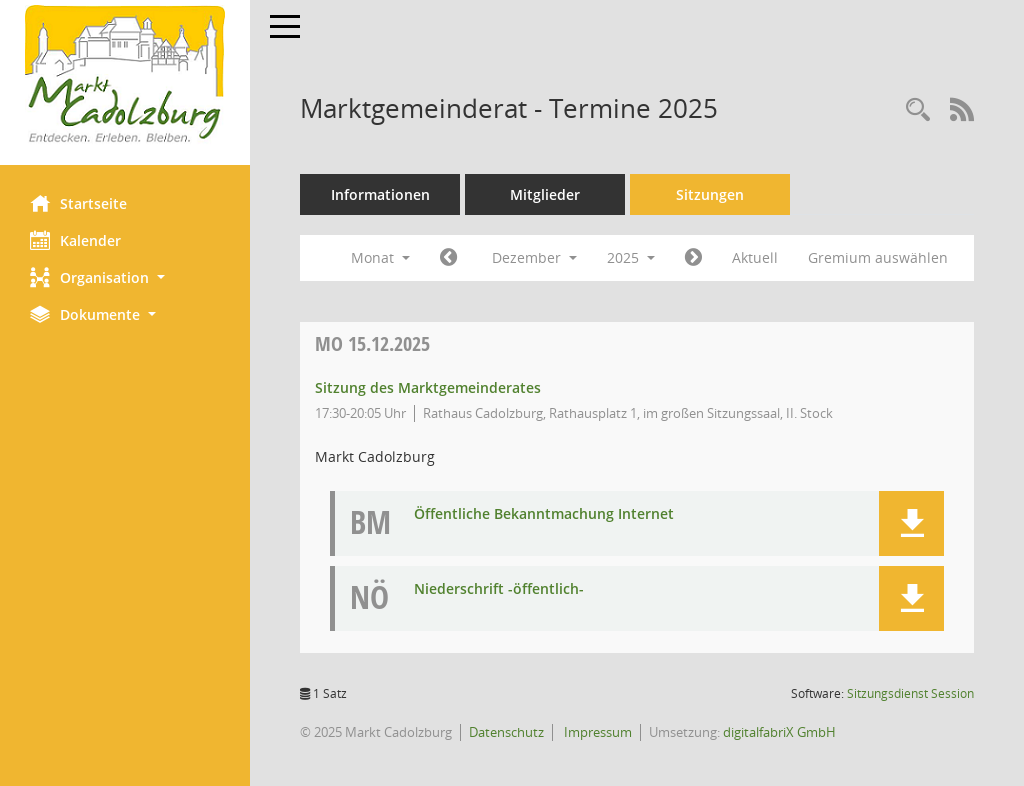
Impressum (596, 732)
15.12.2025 (372, 343)
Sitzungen (710, 194)
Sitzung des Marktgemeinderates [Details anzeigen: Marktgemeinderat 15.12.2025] (428, 387)
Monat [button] (380, 257)
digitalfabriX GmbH (779, 732)
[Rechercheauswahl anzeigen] (918, 110)
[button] (125, 277)
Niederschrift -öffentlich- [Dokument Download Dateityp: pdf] (499, 589)
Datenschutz (506, 732)
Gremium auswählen (878, 257)
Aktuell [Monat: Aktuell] (755, 257)
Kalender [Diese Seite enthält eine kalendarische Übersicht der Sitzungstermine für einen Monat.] (75, 240)
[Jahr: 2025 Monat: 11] (448, 258)
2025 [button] (631, 257)
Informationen (380, 194)
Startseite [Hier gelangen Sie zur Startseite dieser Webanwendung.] (78, 203)
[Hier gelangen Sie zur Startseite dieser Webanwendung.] (125, 75)
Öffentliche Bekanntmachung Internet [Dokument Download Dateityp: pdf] (544, 514)
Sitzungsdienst (910, 693)
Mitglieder (545, 194)
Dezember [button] (534, 257)
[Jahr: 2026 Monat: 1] (693, 258)
